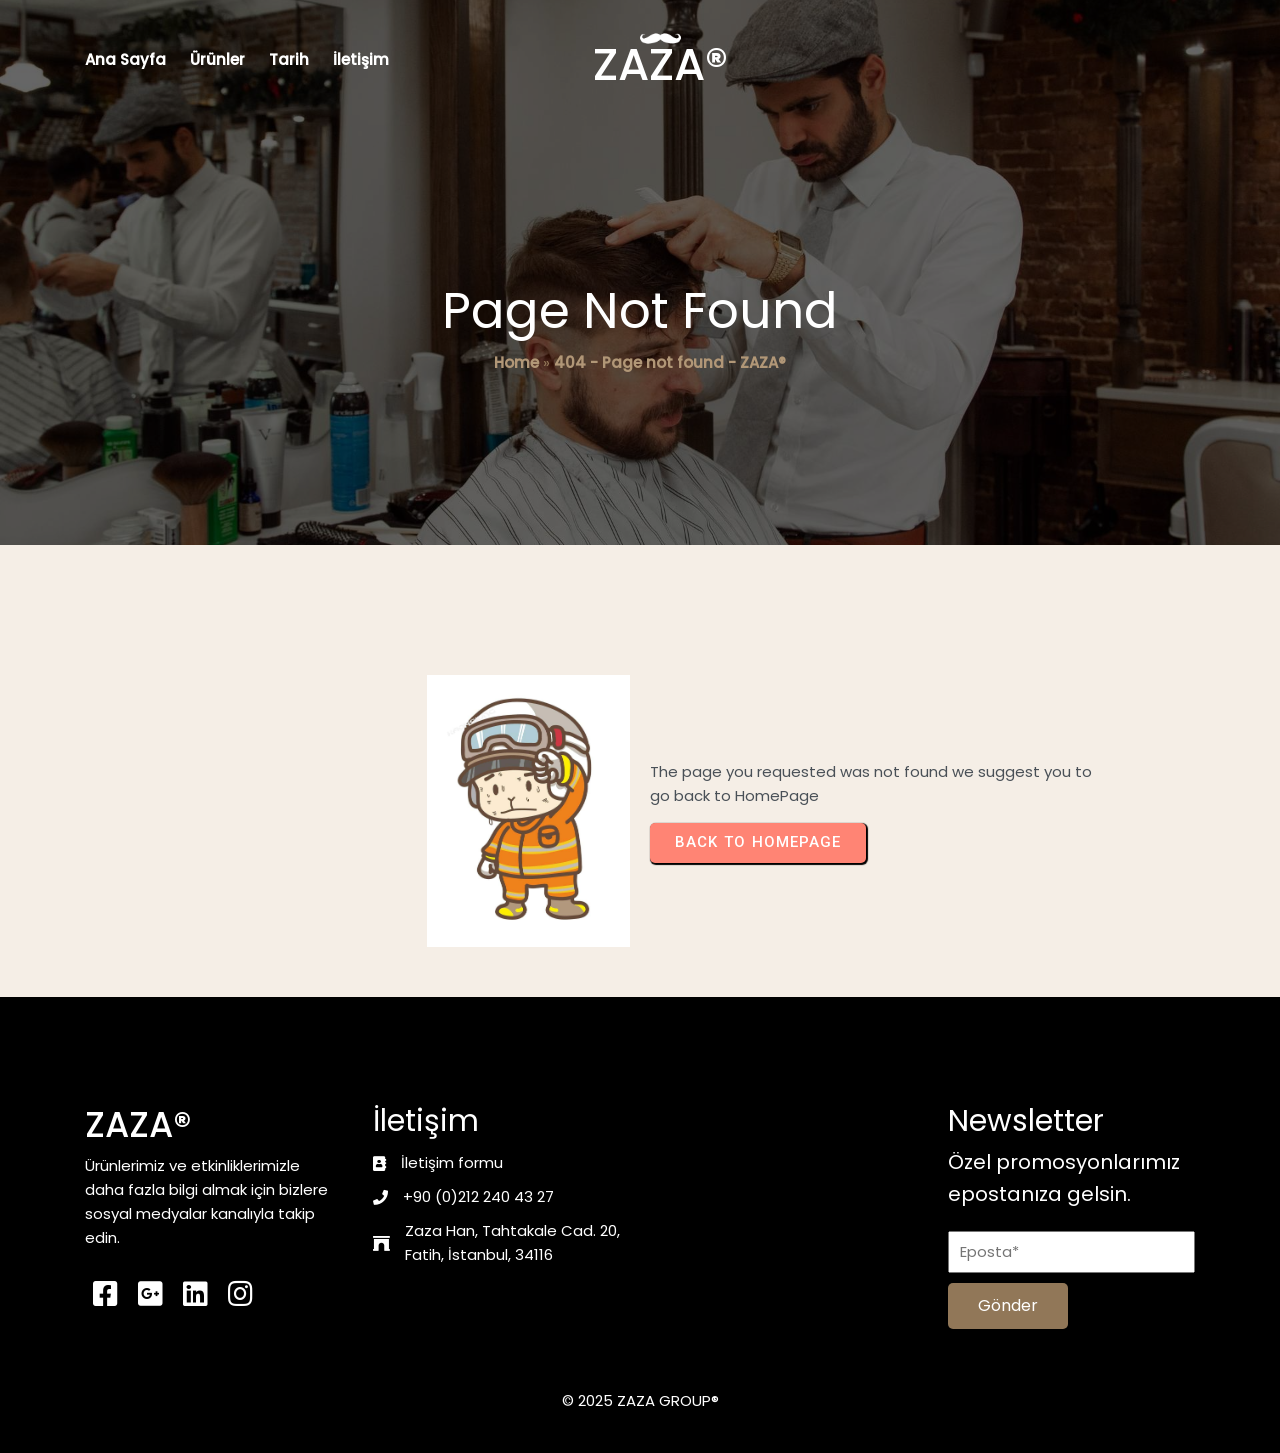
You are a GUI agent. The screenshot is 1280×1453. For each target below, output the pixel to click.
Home (516, 362)
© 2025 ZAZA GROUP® (640, 1400)
